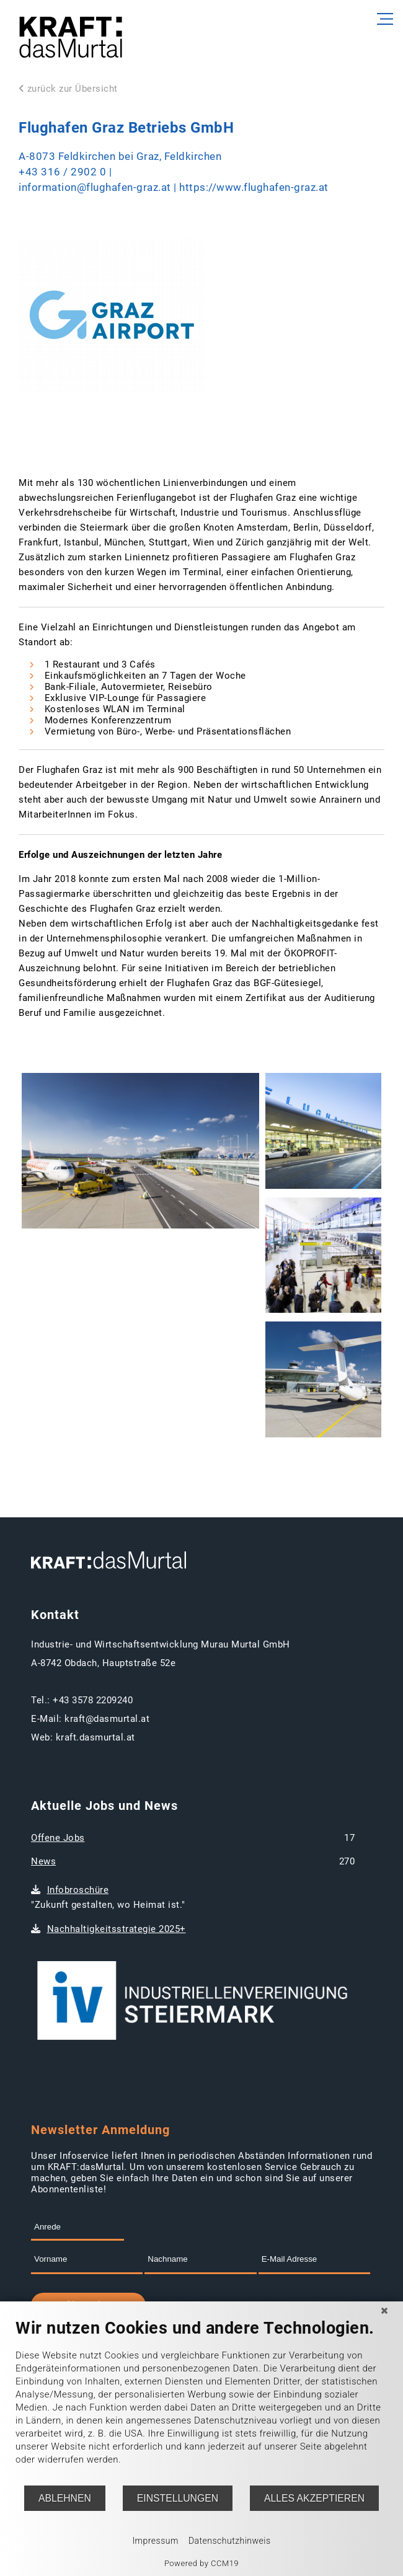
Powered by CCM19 (201, 2563)
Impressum (155, 2541)
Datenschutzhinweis (229, 2541)
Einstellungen (177, 2498)
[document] (202, 2401)
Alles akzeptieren (314, 2498)
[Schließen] (384, 2310)
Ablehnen (64, 2498)
